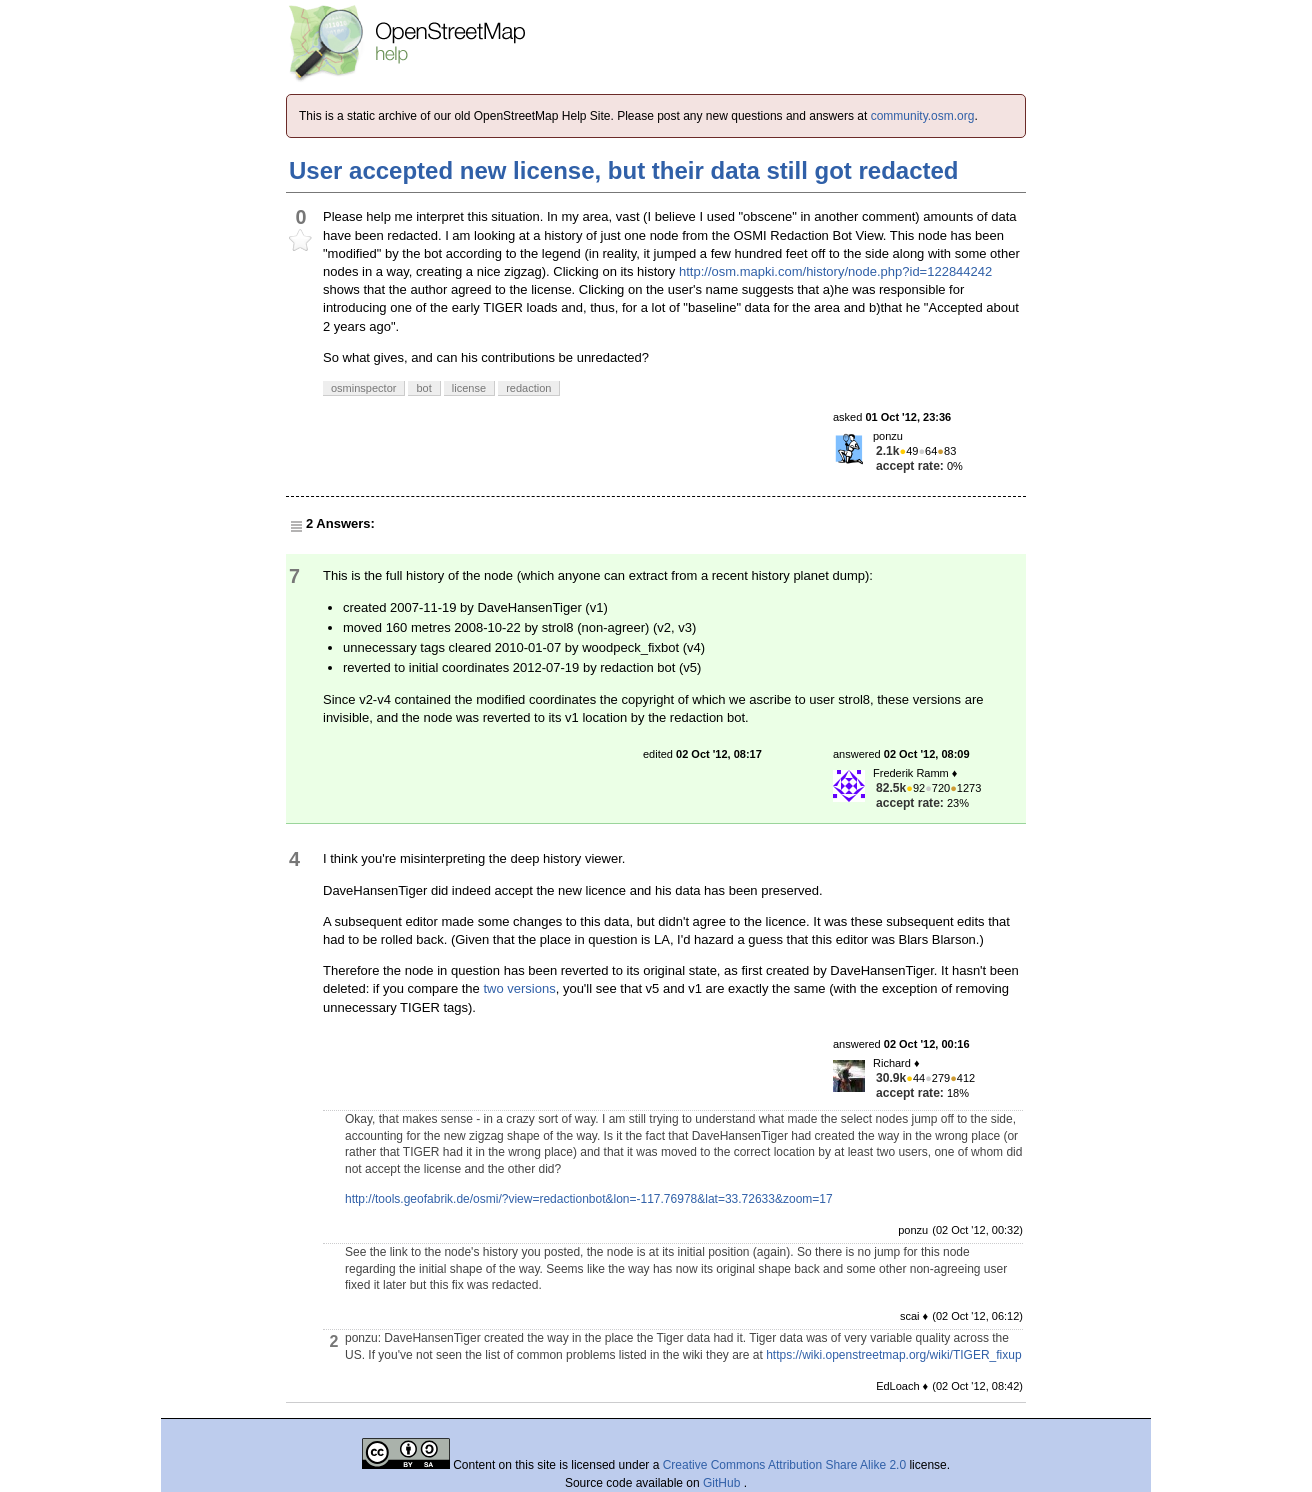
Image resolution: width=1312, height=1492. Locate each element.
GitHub (723, 1483)
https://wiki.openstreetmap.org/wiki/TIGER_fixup (893, 1355)
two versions (519, 988)
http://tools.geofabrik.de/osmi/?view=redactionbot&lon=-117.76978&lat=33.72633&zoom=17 (589, 1199)
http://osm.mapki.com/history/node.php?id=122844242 (835, 271)
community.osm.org (923, 116)
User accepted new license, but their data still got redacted (624, 170)
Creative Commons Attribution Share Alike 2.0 (784, 1465)
